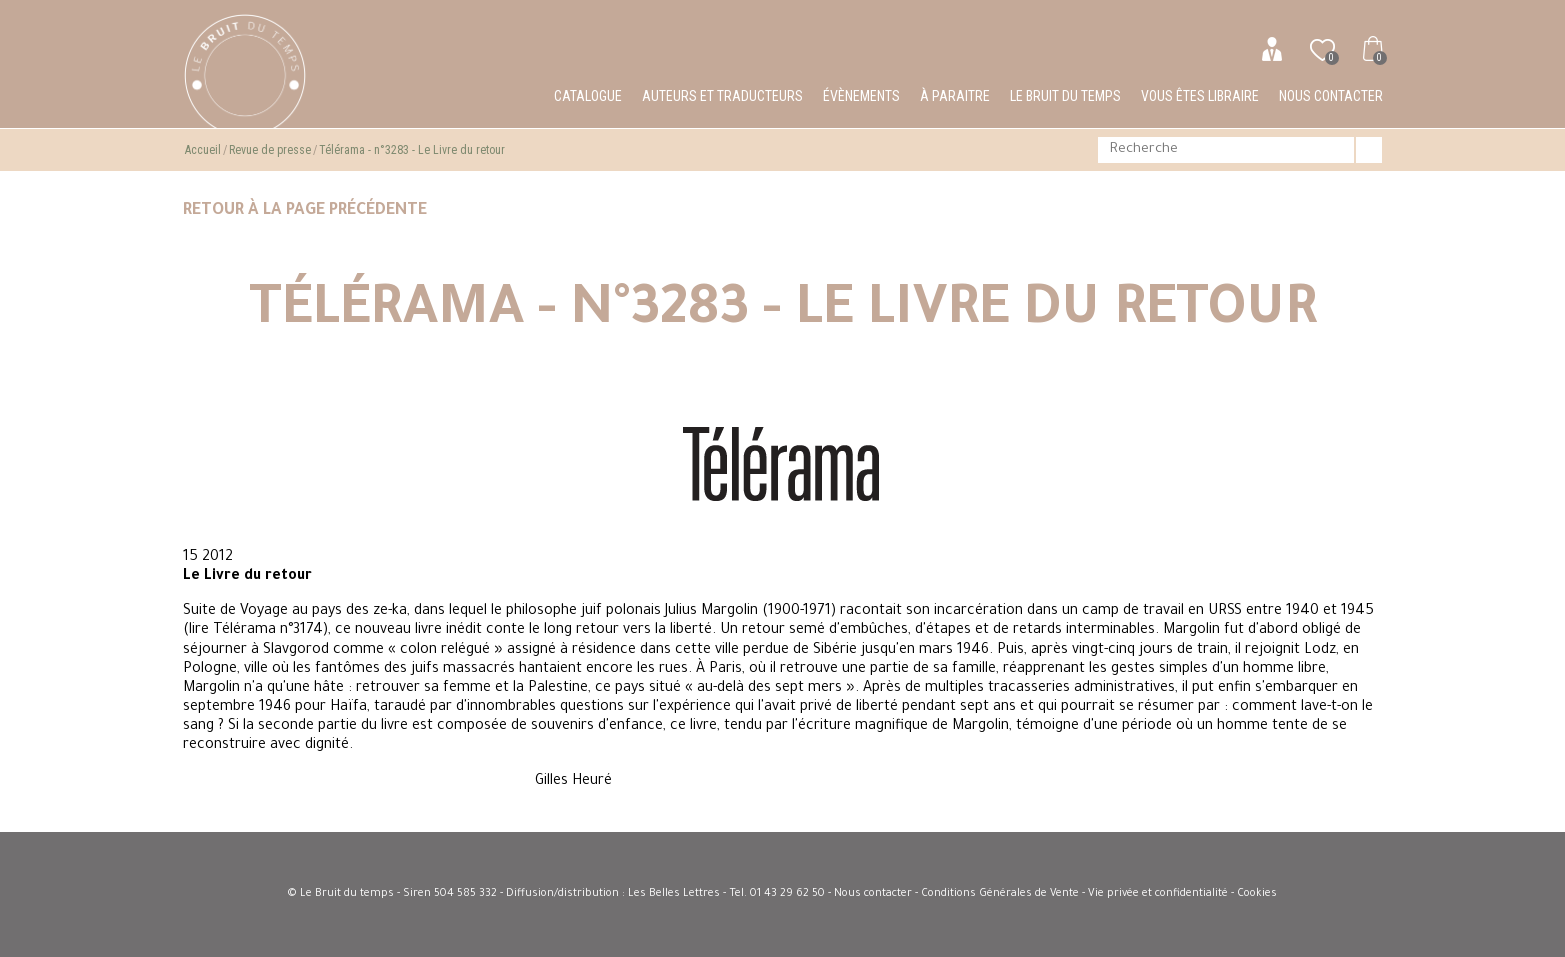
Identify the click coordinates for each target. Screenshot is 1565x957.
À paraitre (955, 96)
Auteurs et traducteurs (722, 96)
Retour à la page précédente (305, 211)
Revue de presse (270, 150)
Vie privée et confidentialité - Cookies (1182, 894)
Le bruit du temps (1065, 96)
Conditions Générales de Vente (1000, 894)
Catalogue (588, 96)
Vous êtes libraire (1200, 96)
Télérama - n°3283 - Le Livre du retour (412, 150)
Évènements (861, 96)
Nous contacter (1331, 96)
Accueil (203, 150)
